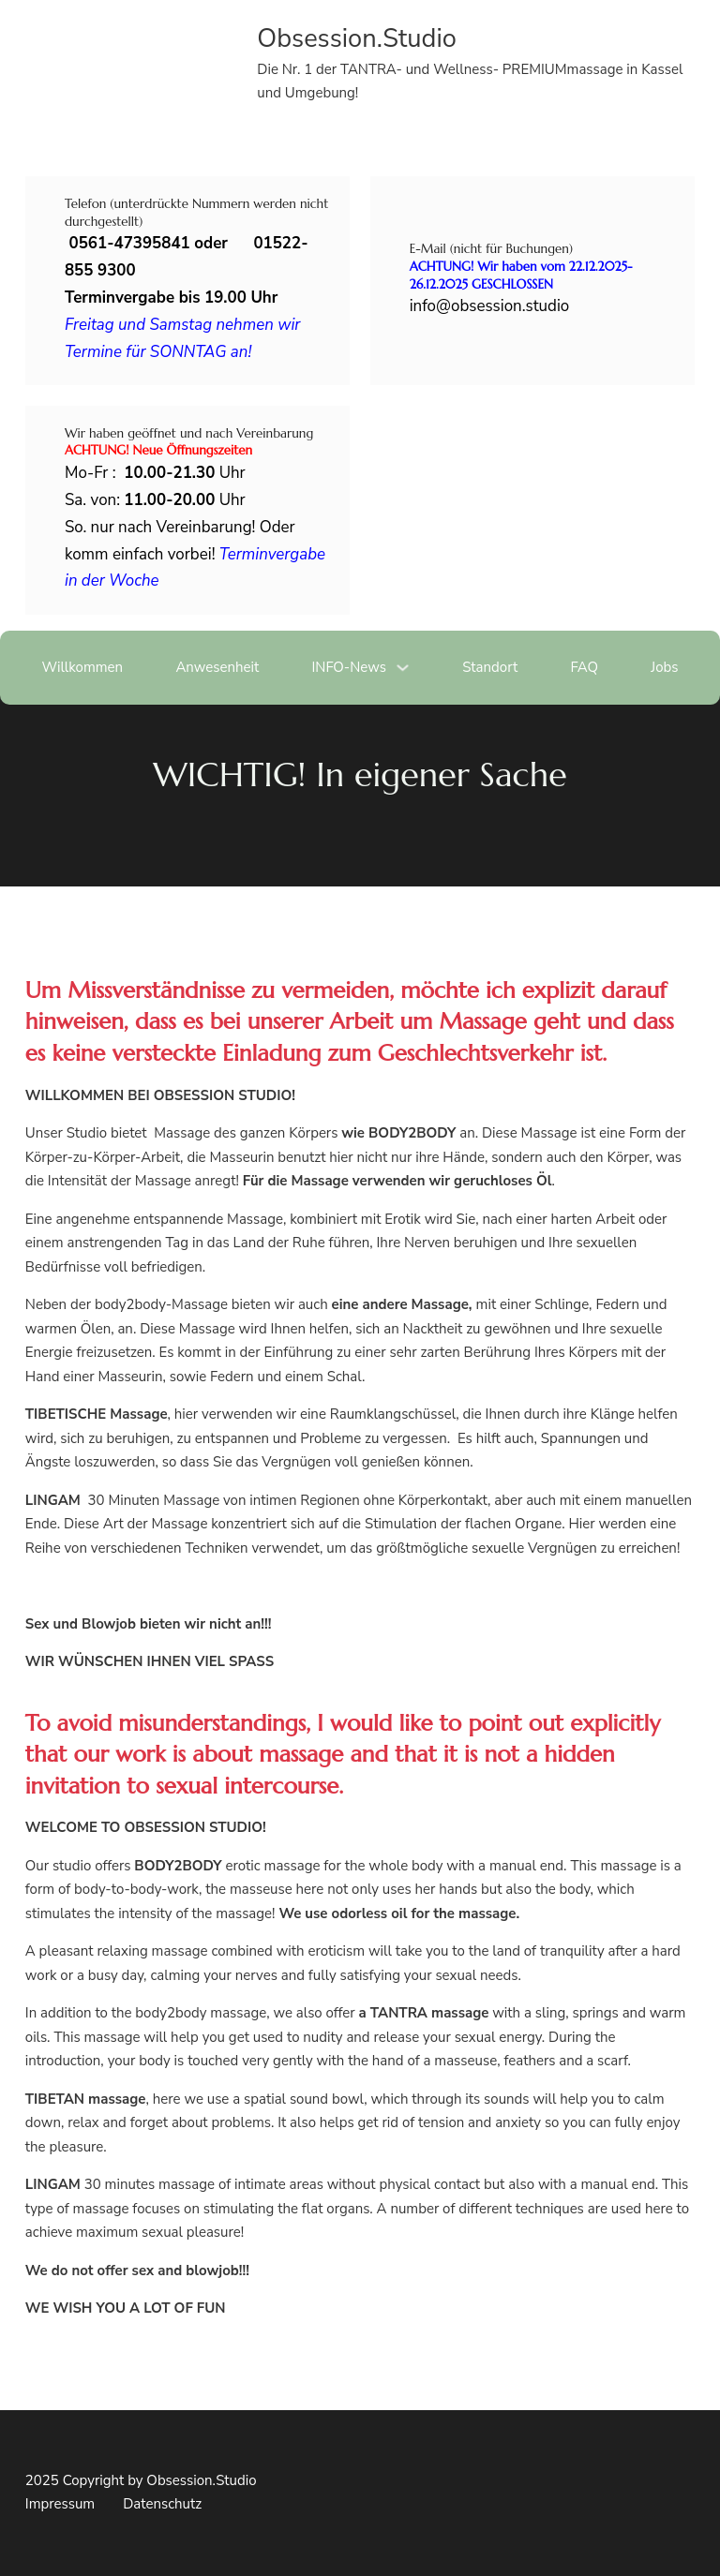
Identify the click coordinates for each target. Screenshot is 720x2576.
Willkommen (82, 667)
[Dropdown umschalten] (403, 668)
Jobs (664, 667)
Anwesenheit (217, 667)
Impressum (60, 2503)
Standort (490, 667)
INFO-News (348, 667)
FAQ (584, 667)
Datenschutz (162, 2503)
